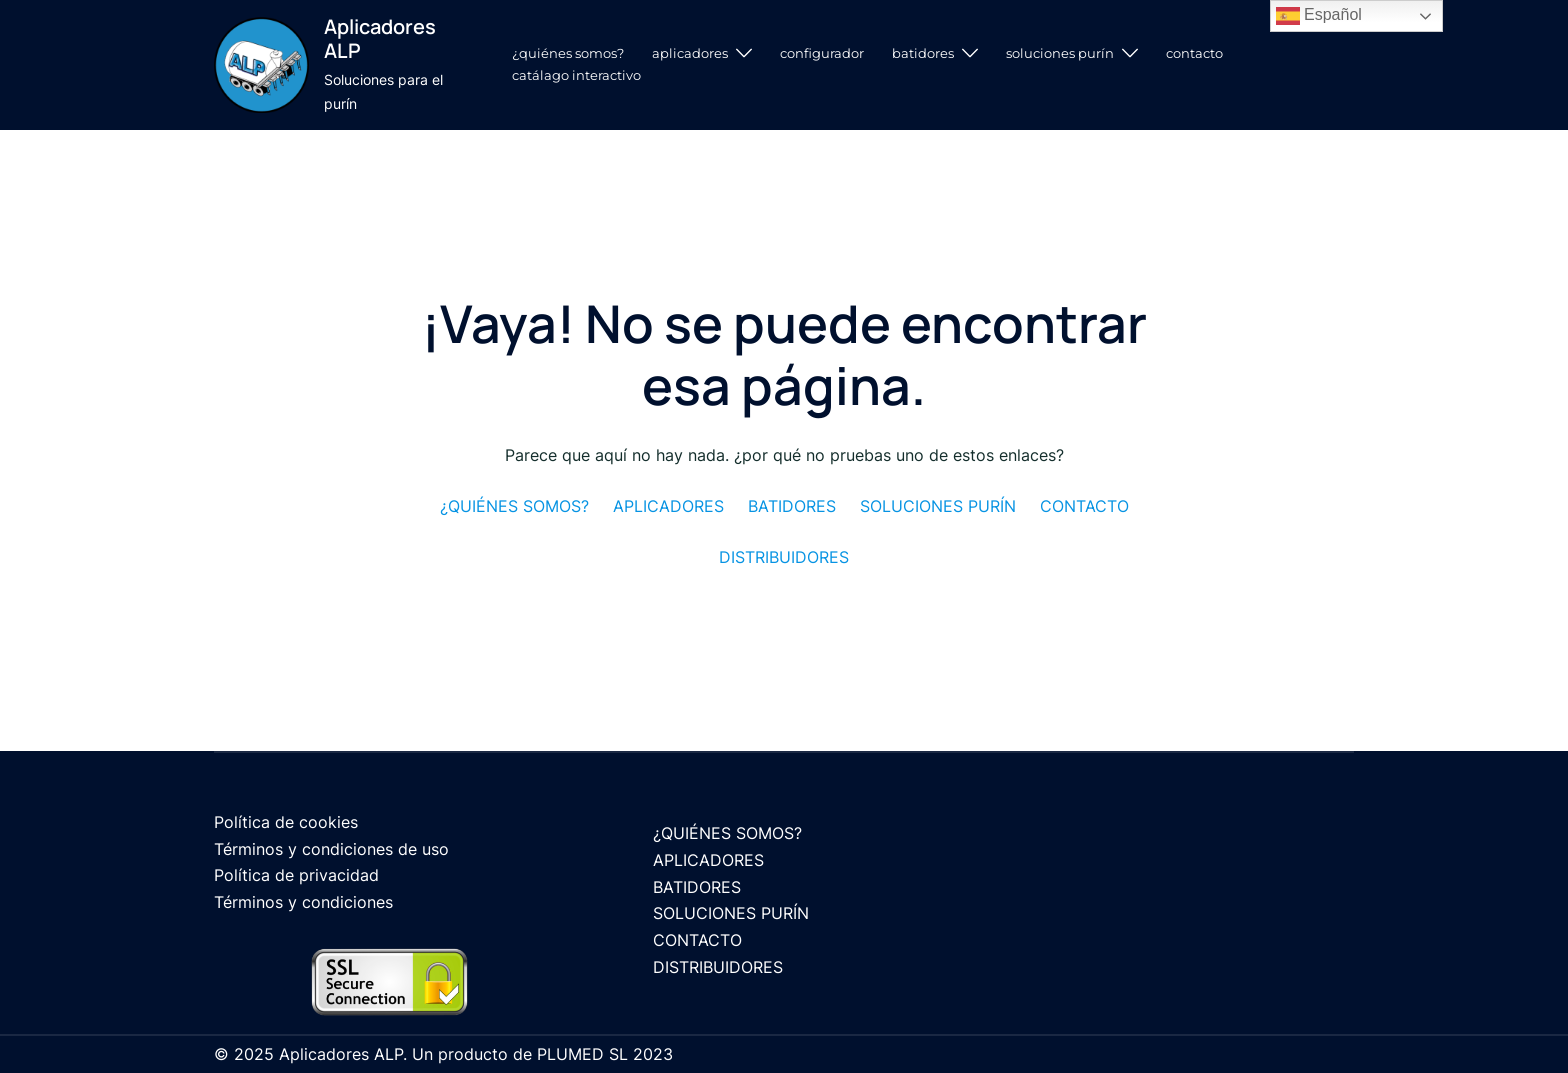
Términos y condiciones (303, 902)
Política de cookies (286, 822)
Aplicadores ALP (380, 38)
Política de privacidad (296, 875)
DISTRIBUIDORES (718, 967)
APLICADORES (690, 53)
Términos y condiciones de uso (331, 849)
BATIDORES (923, 53)
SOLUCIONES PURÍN (1060, 53)
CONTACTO (1194, 53)
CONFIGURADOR (822, 53)
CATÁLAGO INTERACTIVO (576, 75)
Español (1319, 16)
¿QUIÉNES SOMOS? (568, 53)
